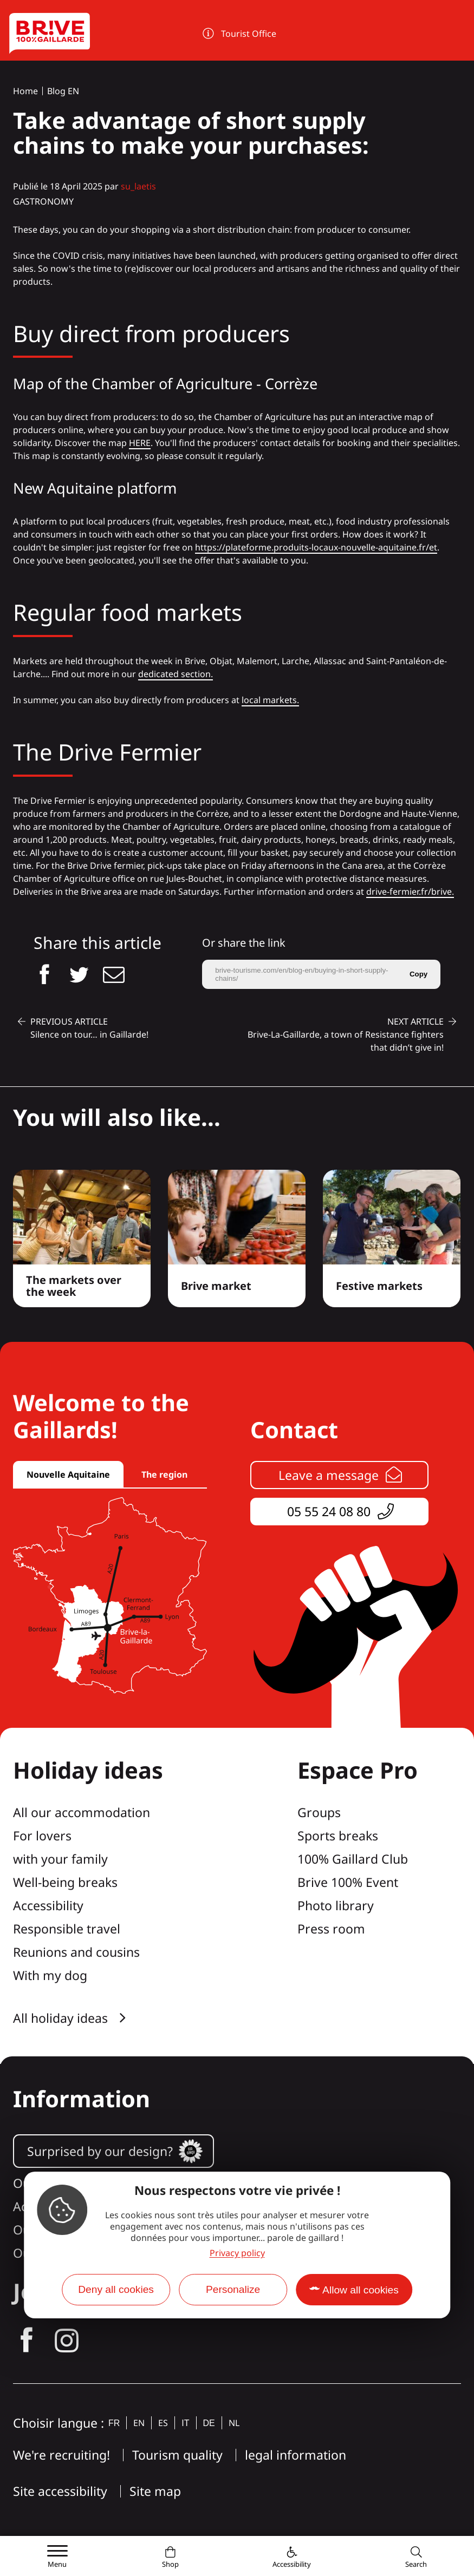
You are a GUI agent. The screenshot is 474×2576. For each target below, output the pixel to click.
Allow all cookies (360, 2290)
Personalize (233, 2289)
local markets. (270, 700)
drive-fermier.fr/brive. (410, 891)
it (185, 2423)
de (209, 2423)
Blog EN (63, 91)
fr (114, 2423)
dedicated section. (175, 674)
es (163, 2423)
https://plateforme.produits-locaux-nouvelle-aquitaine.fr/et (316, 547)
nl (234, 2423)
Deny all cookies (116, 2289)
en (139, 2423)
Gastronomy (43, 201)
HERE (140, 443)
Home (25, 91)
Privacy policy (237, 2253)
